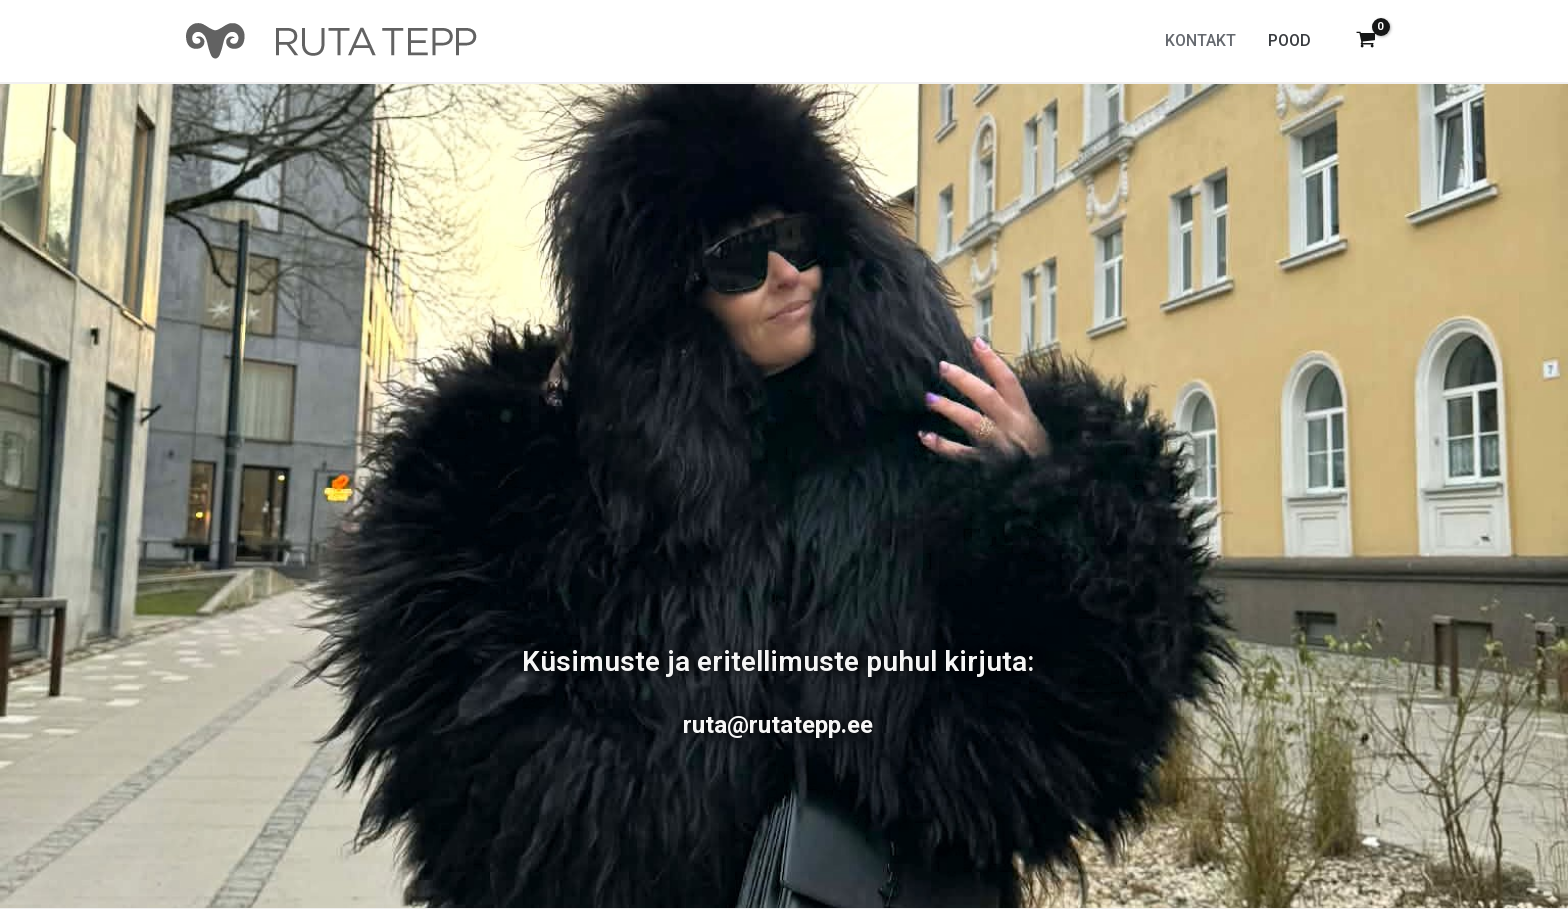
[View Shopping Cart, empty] (1365, 41)
